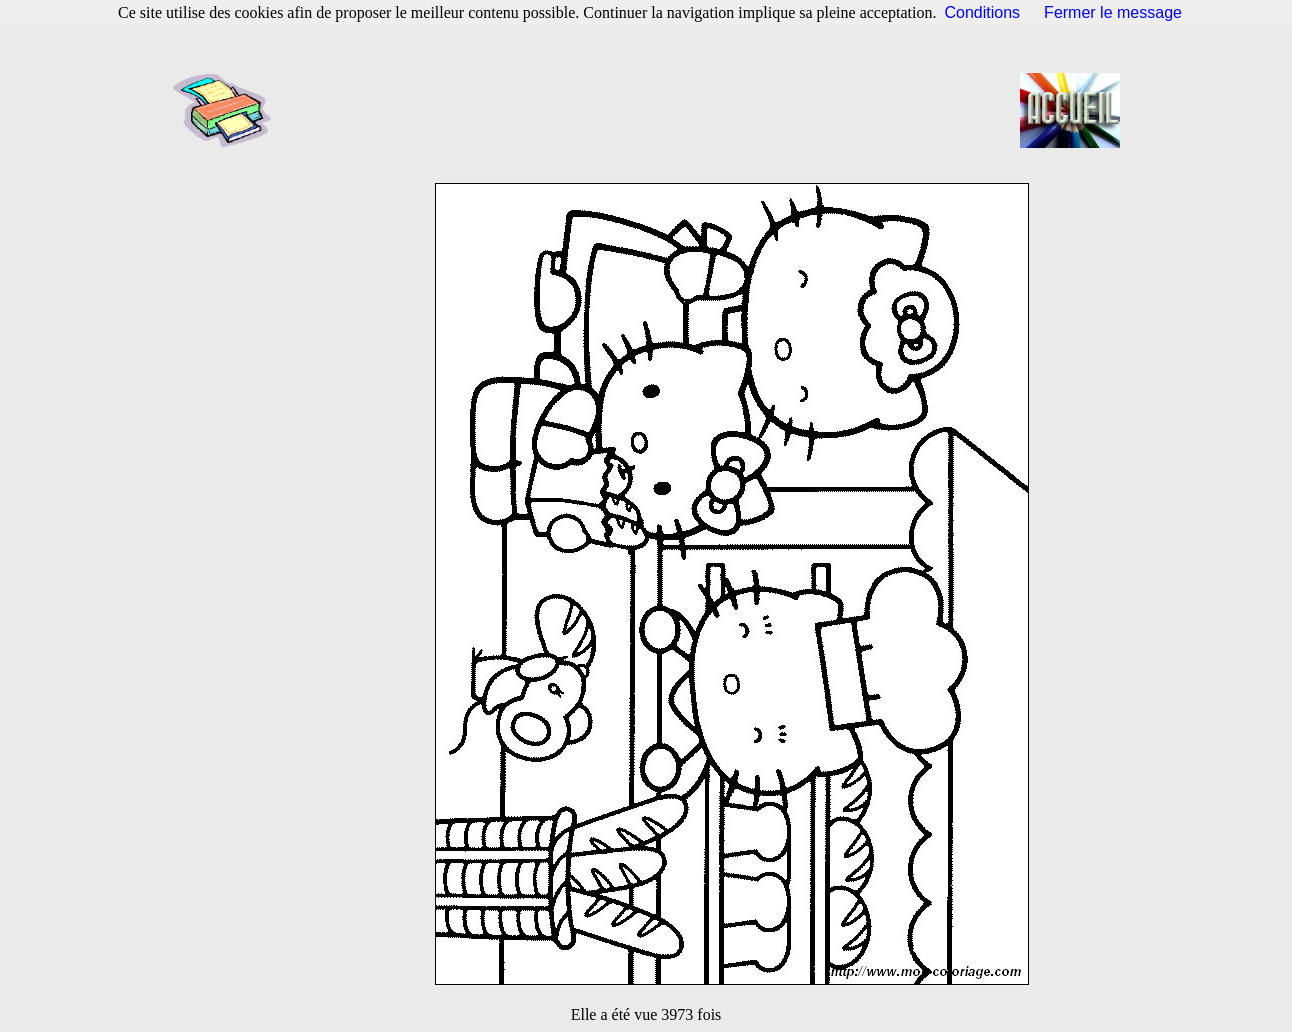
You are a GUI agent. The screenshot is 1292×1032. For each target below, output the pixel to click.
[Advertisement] (652, 110)
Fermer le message (1113, 12)
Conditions (983, 12)
